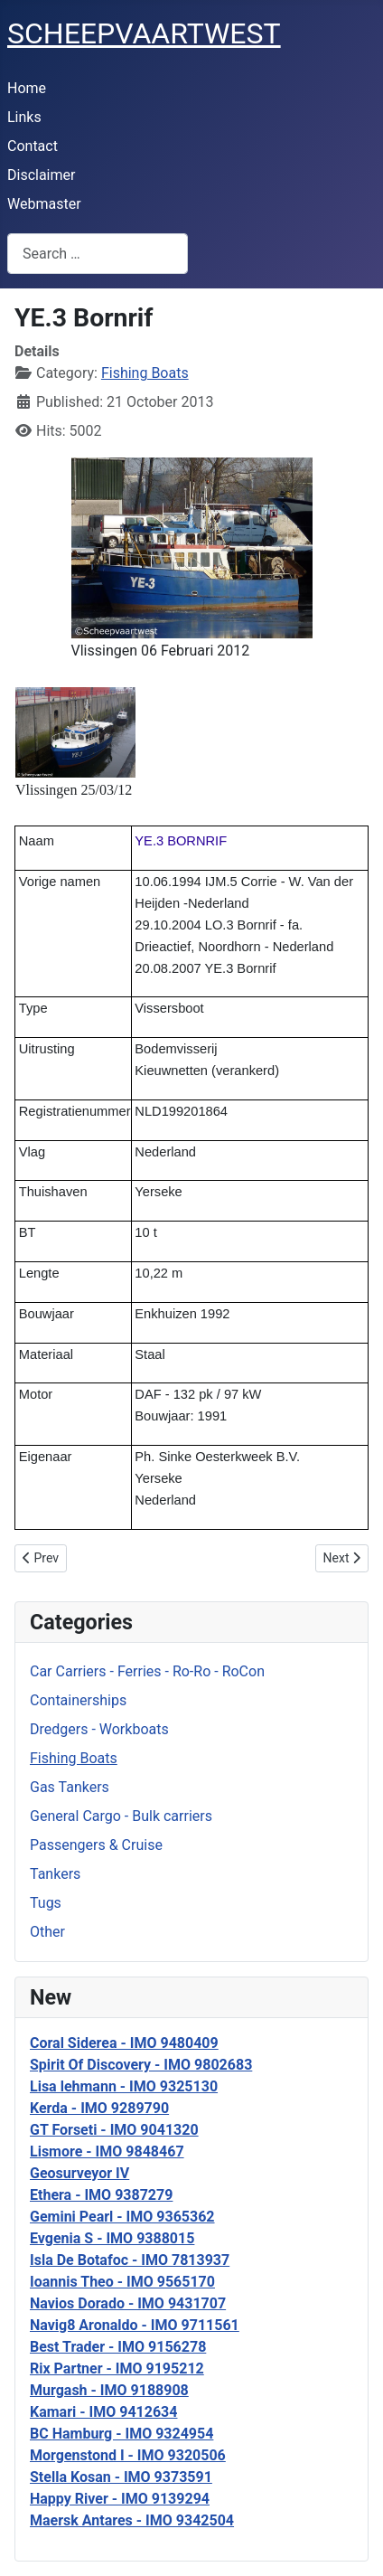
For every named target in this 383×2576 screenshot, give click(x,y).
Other (47, 1931)
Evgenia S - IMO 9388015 (112, 2238)
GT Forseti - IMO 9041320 (114, 2129)
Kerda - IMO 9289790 (99, 2108)
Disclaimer (41, 175)
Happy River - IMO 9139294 (120, 2498)
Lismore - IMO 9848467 (107, 2151)
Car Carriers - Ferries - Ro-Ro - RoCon (147, 1671)
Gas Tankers (69, 1787)
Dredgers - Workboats (99, 1729)
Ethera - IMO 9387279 (101, 2194)
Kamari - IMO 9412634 (103, 2411)
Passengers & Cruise (96, 1845)
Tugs (45, 1902)
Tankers (55, 1873)
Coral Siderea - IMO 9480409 (124, 2043)
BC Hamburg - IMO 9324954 (121, 2433)
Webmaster (44, 203)
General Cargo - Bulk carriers (121, 1816)
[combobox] (97, 253)
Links (24, 117)
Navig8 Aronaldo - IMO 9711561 (134, 2325)
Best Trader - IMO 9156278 (118, 2346)
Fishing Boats (73, 1758)
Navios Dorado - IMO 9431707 (128, 2303)
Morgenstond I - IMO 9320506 (128, 2455)
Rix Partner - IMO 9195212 (117, 2368)
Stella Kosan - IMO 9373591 (121, 2477)
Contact (32, 146)
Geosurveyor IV (79, 2173)
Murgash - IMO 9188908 (109, 2390)
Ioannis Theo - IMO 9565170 (122, 2281)
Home (26, 88)
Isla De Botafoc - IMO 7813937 (129, 2260)
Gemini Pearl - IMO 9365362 (122, 2216)
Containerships (78, 1700)
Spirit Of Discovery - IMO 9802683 (141, 2064)
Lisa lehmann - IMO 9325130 (124, 2086)
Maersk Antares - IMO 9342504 (132, 2520)
